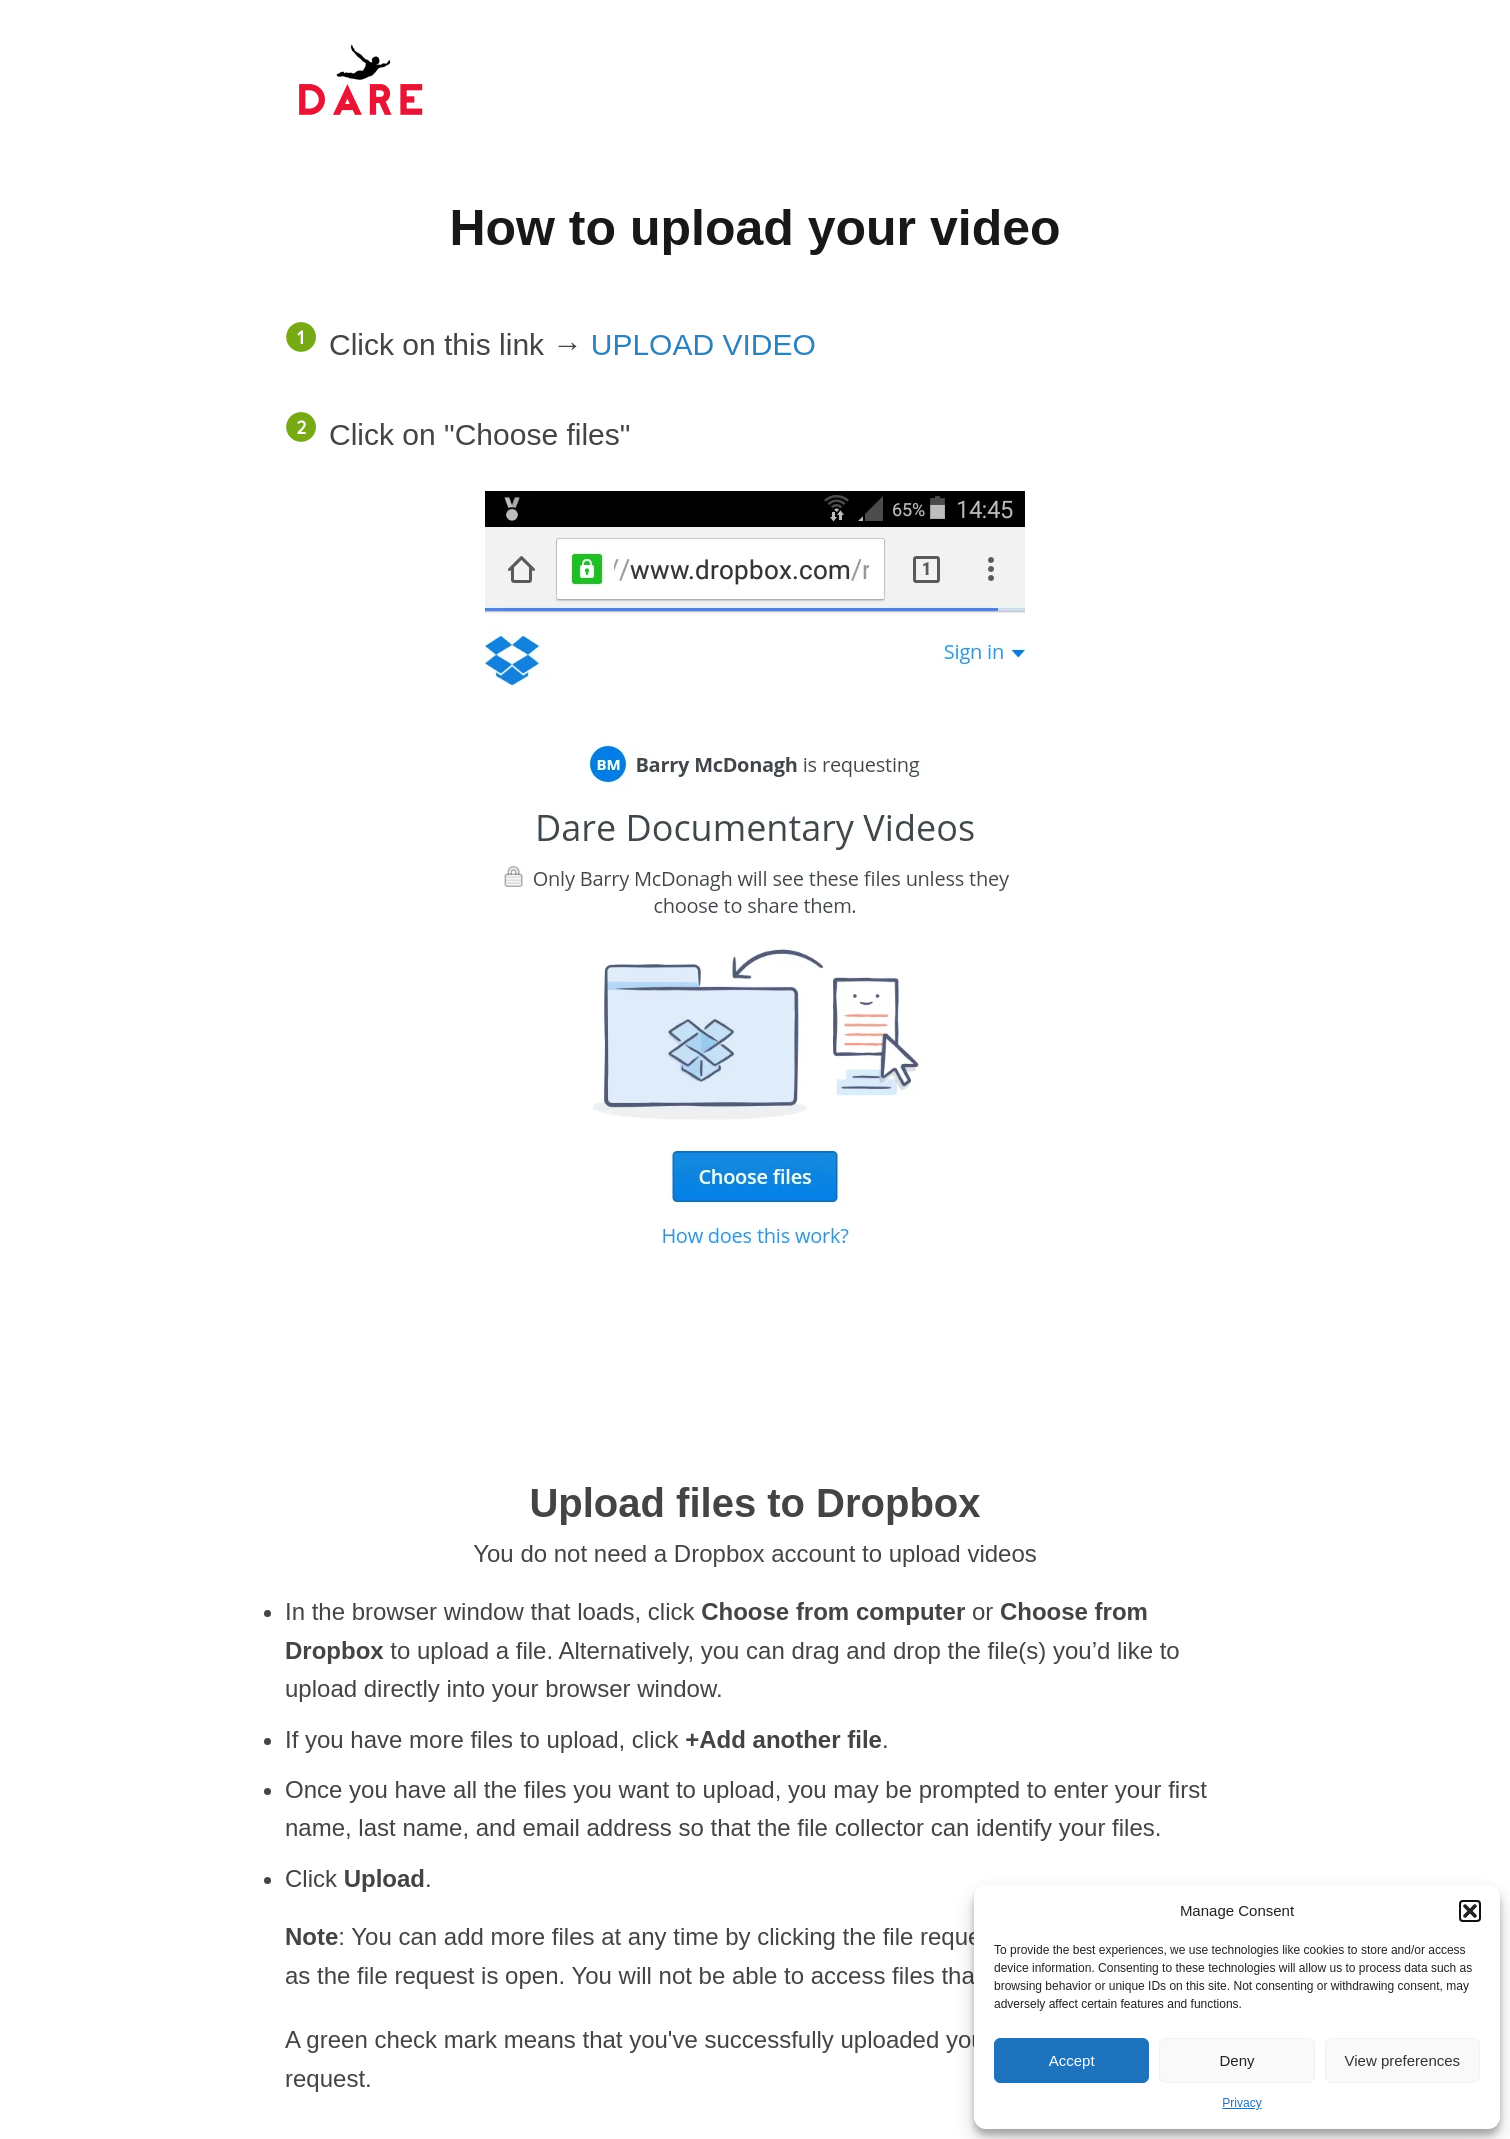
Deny (1236, 2060)
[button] (1470, 1911)
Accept (1072, 2060)
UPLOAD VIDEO (703, 344)
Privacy (1241, 2103)
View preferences (1403, 2060)
